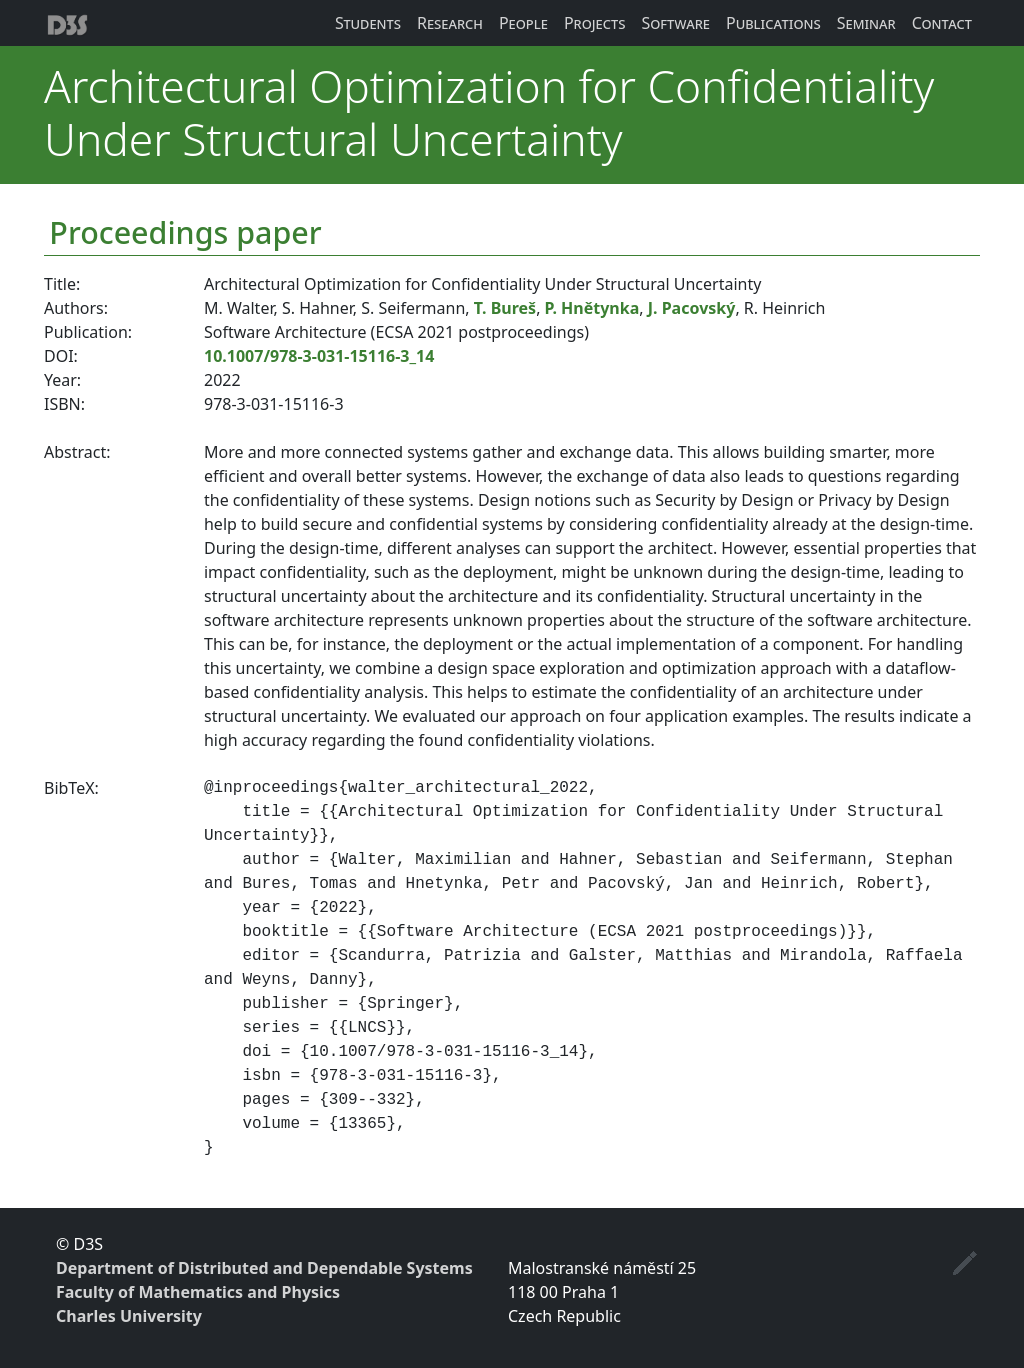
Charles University (129, 1316)
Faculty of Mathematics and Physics (198, 1292)
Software (675, 23)
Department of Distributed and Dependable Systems (264, 1268)
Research (450, 23)
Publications (773, 23)
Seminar (866, 23)
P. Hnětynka (592, 308)
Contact (942, 23)
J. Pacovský (692, 308)
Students (368, 23)
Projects (595, 23)
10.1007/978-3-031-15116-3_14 (319, 356)
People (523, 23)
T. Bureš (505, 308)
